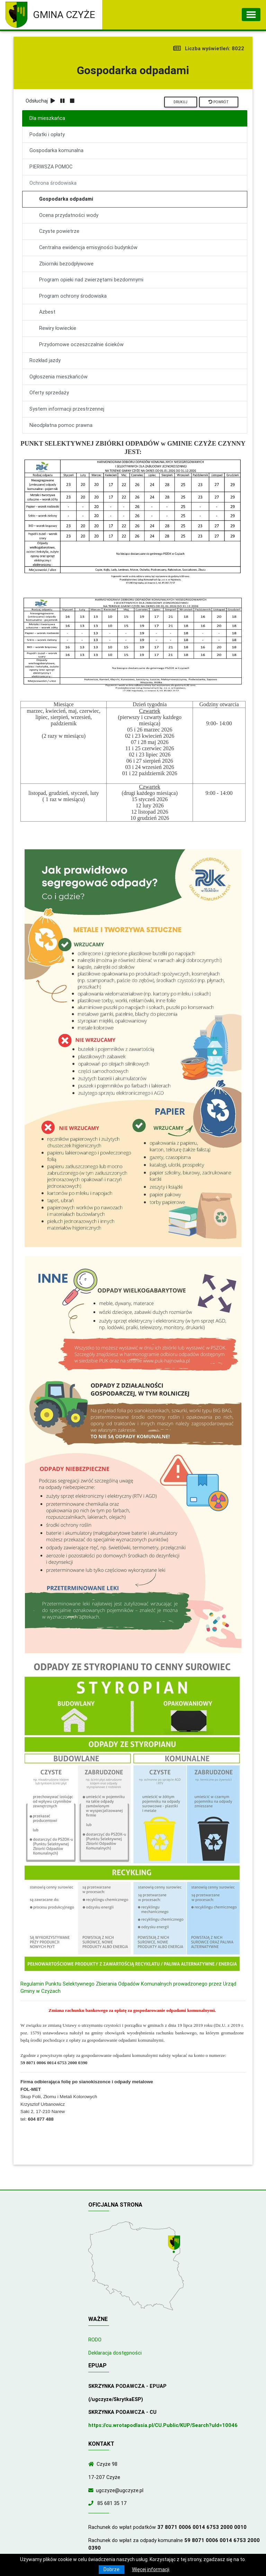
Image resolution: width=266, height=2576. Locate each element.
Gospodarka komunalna (56, 150)
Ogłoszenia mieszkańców (58, 377)
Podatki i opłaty (47, 134)
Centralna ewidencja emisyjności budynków (88, 247)
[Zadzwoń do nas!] (92, 2503)
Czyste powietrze (59, 231)
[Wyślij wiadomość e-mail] (92, 2490)
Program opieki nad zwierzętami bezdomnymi (91, 280)
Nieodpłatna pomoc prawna (60, 425)
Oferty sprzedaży (49, 392)
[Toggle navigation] (251, 14)
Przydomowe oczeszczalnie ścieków (81, 344)
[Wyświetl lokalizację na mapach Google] (175, 2245)
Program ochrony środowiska (73, 296)
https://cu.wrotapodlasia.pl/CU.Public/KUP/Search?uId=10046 (163, 2425)
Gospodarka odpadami (66, 199)
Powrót (219, 102)
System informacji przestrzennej (66, 409)
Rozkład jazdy (45, 360)
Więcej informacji (150, 2569)
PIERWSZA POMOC (50, 167)
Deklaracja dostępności (115, 2353)
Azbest (47, 312)
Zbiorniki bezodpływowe (66, 264)
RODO (94, 2340)
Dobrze (111, 2569)
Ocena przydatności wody (68, 215)
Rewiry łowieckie (57, 328)
